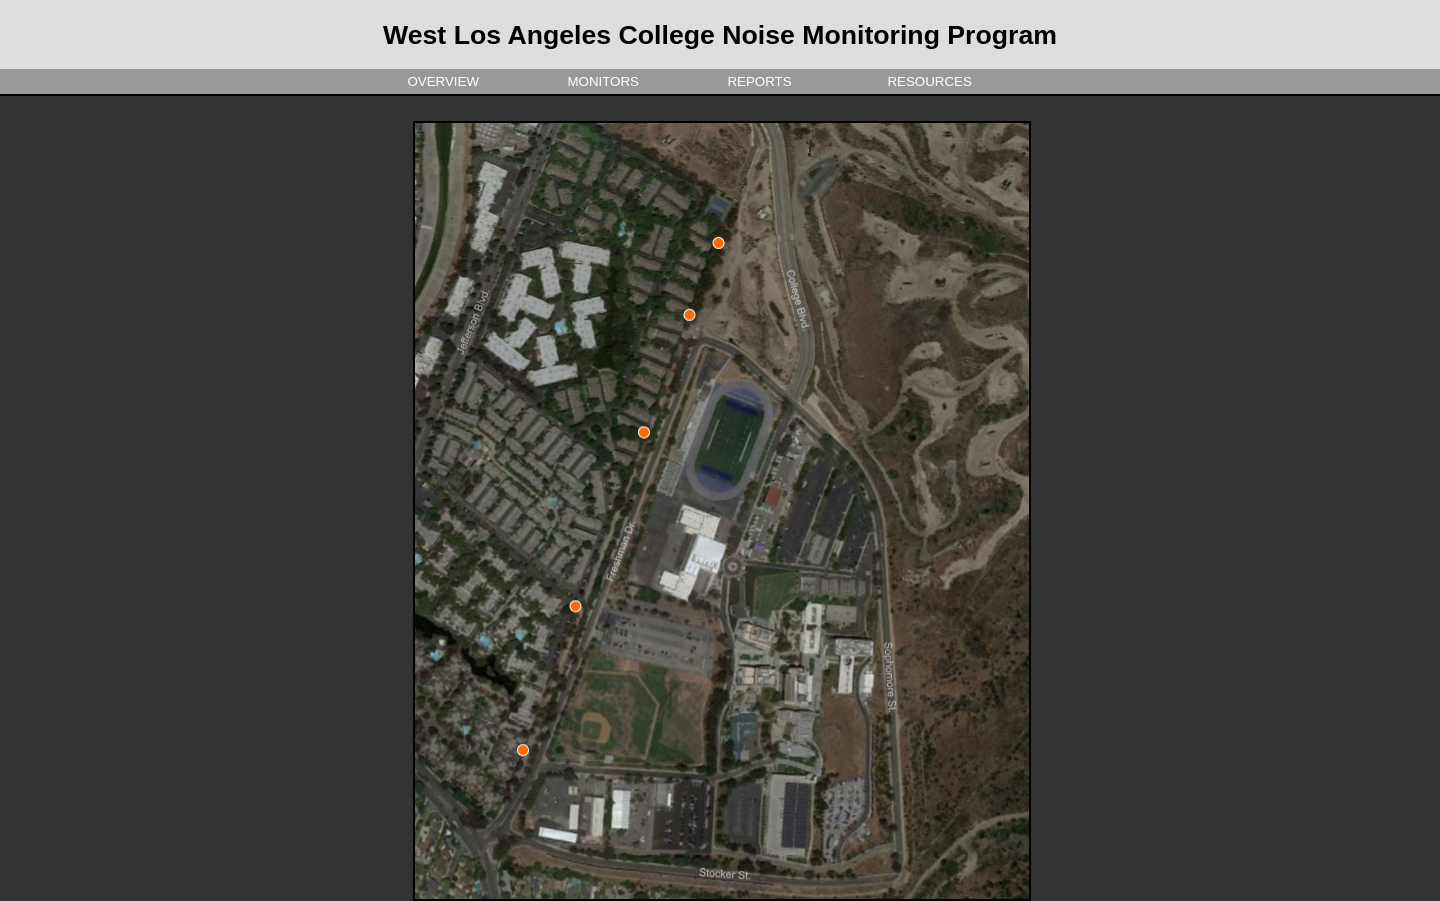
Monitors (599, 81)
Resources (926, 81)
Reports (756, 81)
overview (439, 81)
